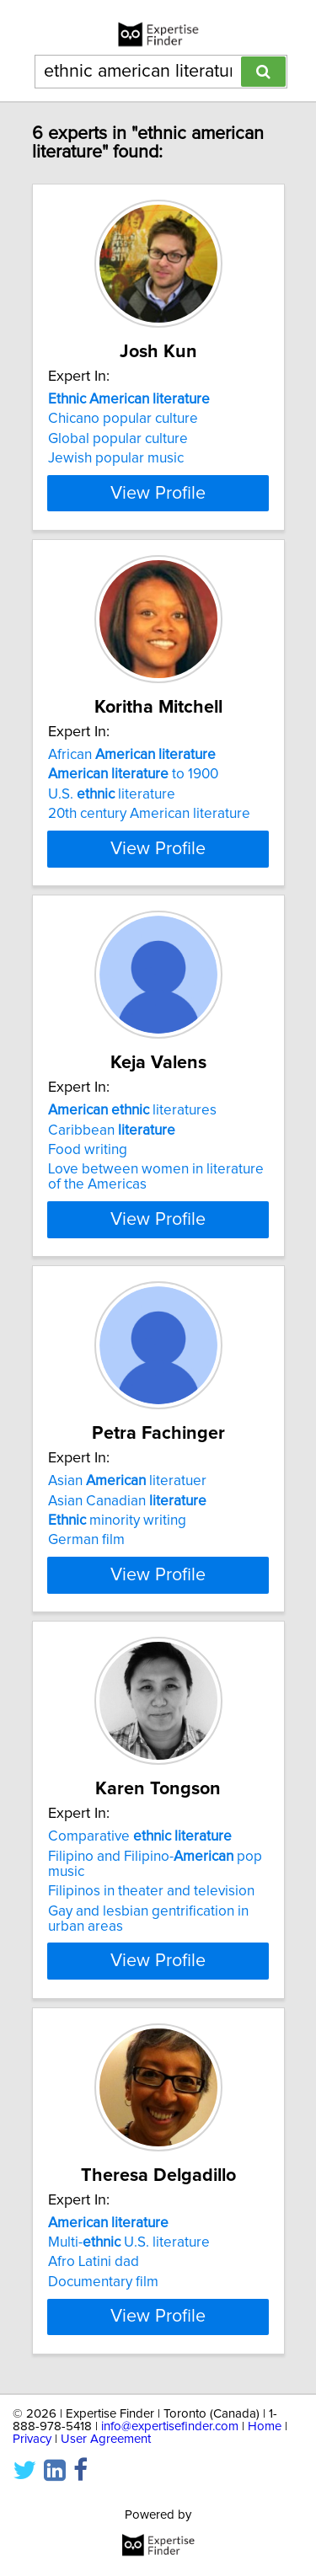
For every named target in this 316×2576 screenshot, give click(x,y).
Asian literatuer (127, 1556)
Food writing (87, 1210)
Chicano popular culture (123, 418)
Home (264, 2562)
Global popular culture (118, 438)
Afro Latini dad (93, 2368)
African (132, 785)
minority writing (117, 1596)
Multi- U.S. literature (129, 2347)
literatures (132, 1170)
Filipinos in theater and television (151, 1997)
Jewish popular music (116, 458)
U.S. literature (111, 824)
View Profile (158, 523)
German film (86, 1615)
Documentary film (103, 2387)
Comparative (140, 1942)
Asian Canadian (127, 1576)
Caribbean (111, 1190)
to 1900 (133, 804)
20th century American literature (149, 844)
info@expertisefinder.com (169, 2562)
